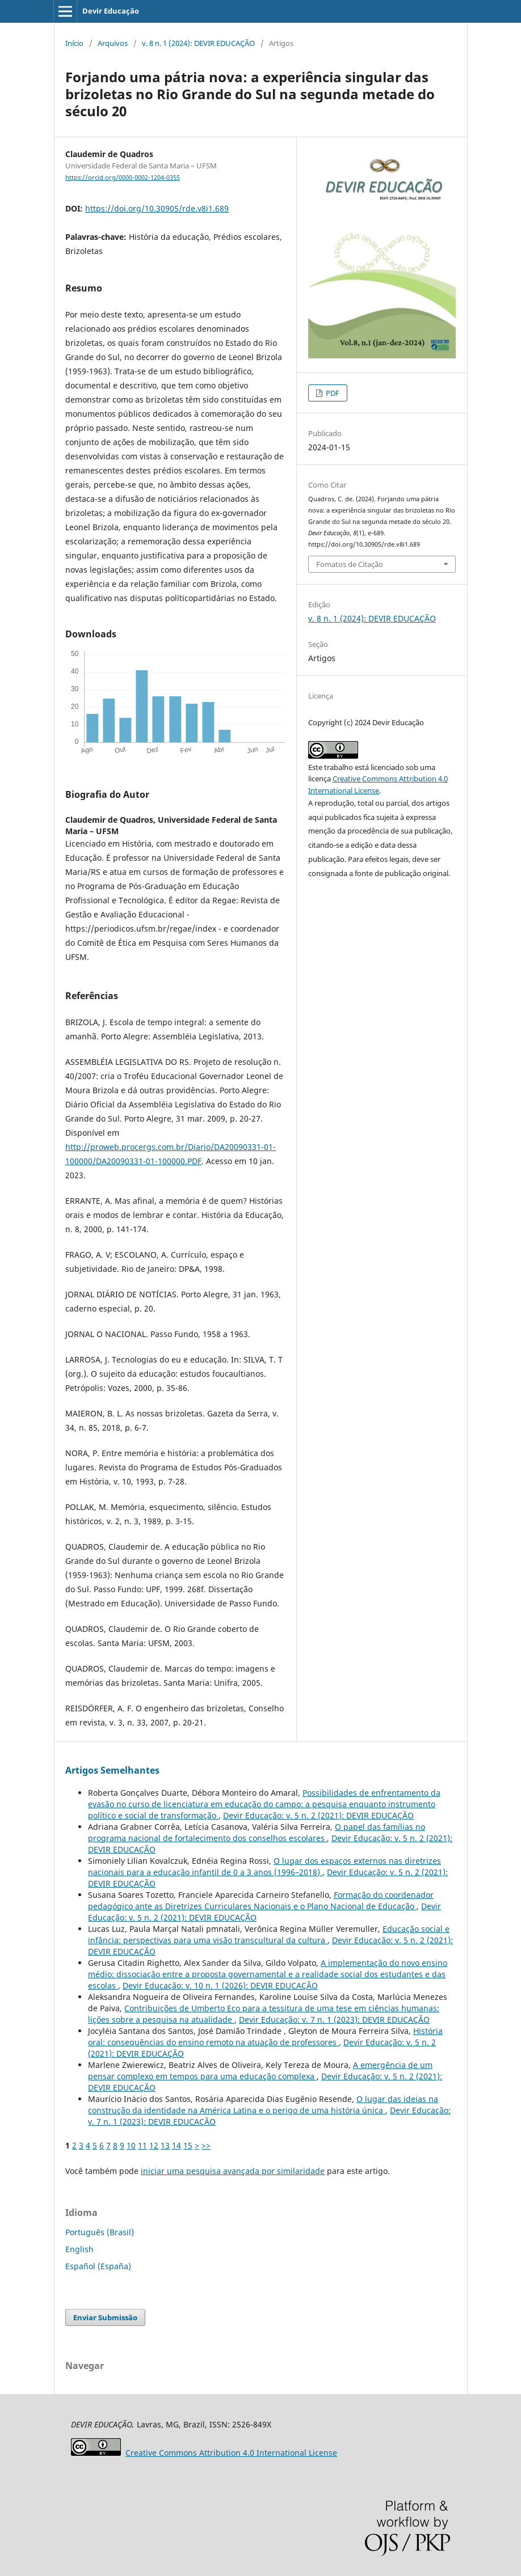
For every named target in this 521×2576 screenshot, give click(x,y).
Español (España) (98, 2266)
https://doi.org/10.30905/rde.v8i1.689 (157, 208)
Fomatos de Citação (349, 564)
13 (165, 2145)
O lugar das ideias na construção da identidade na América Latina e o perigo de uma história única (263, 2104)
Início (74, 43)
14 (176, 2145)
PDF (331, 393)
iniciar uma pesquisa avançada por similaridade (233, 2170)
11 (142, 2145)
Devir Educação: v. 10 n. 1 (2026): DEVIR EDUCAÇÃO (220, 1985)
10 (131, 2145)
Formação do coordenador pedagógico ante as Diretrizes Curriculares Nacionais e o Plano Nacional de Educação (261, 1900)
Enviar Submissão (105, 2317)
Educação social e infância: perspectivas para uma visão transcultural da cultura (268, 1934)
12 (153, 2145)
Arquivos (113, 43)
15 (187, 2145)
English (79, 2249)
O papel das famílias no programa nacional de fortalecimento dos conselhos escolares (256, 1832)
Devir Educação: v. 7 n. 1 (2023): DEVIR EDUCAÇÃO (334, 2019)
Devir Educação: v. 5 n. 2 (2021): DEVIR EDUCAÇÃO (318, 1815)
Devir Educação (110, 11)
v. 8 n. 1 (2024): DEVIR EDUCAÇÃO (198, 43)
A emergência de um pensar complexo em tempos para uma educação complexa (260, 2070)
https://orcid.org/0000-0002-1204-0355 (122, 177)
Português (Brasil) (99, 2232)
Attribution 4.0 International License (231, 2452)
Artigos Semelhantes (112, 1770)
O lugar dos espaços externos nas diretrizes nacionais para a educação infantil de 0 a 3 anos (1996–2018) (264, 1866)
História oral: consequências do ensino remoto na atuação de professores (265, 2036)
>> (206, 2145)
